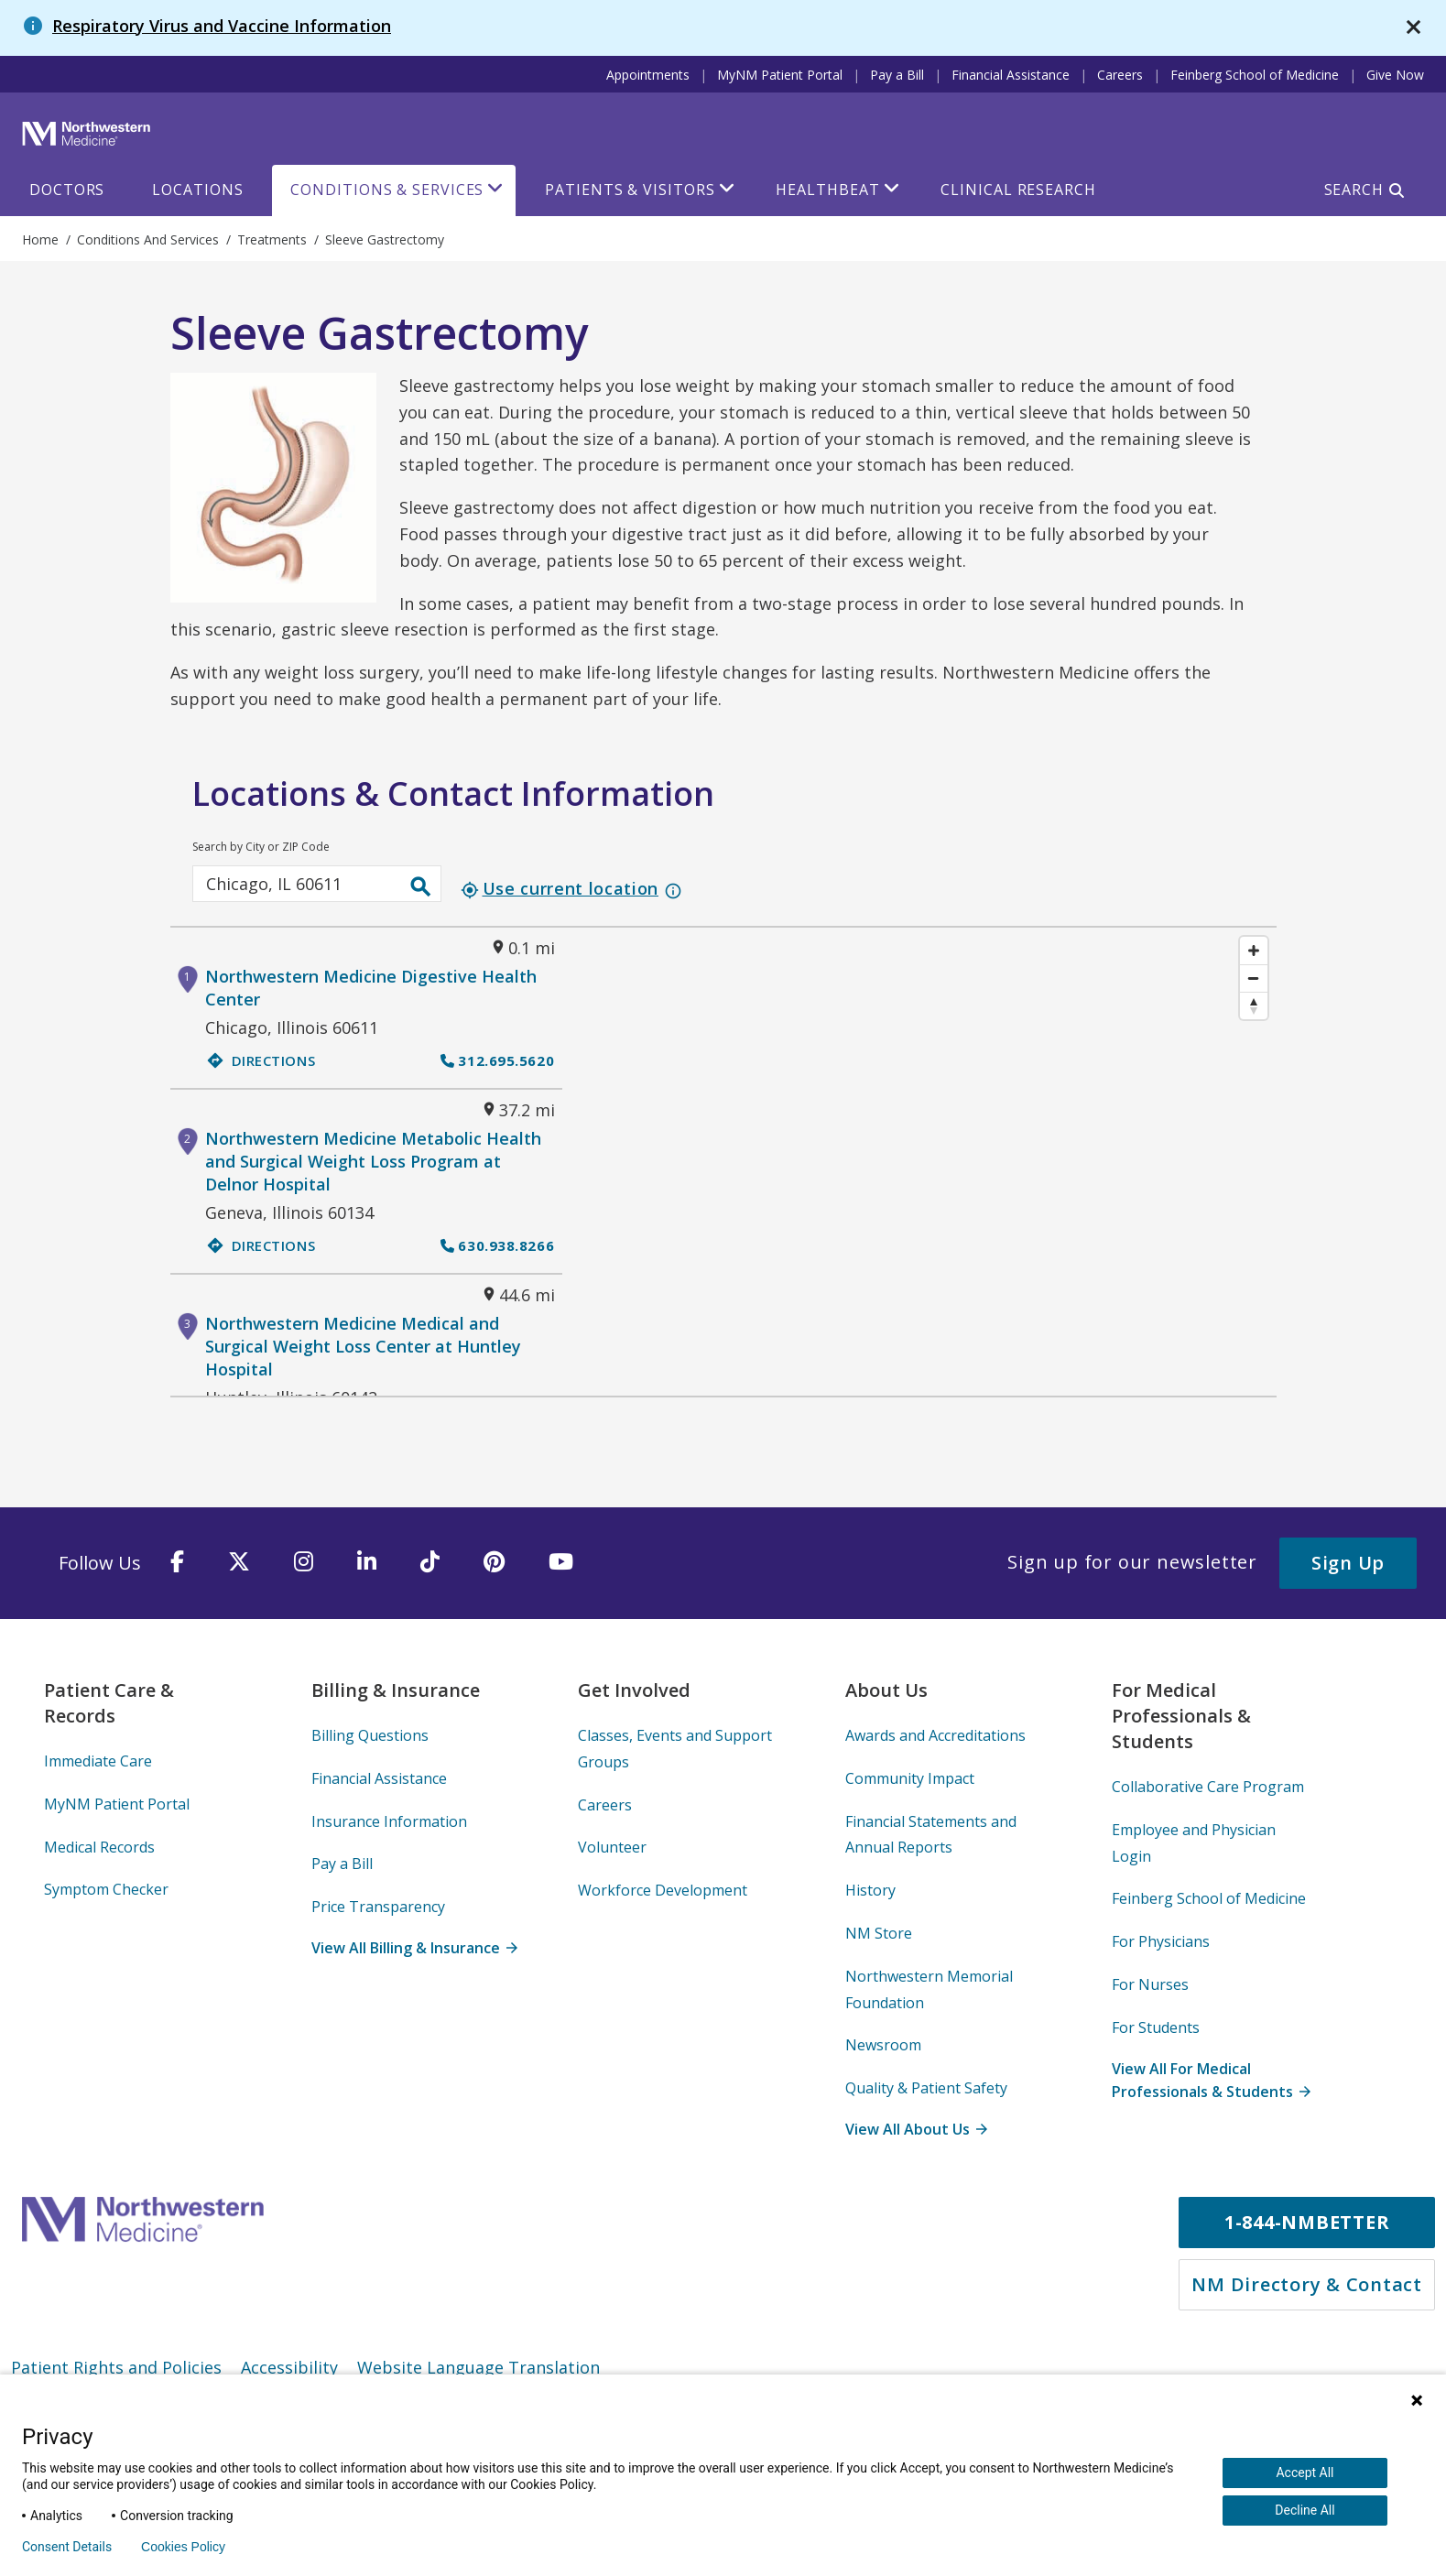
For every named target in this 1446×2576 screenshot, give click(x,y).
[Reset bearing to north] (1253, 1005)
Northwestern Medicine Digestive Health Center (371, 987)
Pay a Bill (897, 74)
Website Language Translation (478, 2367)
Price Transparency (378, 1907)
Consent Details (67, 2546)
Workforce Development (662, 1890)
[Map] (919, 1162)
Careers (1120, 74)
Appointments (648, 74)
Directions (261, 1060)
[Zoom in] (1253, 950)
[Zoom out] (1253, 978)
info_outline (672, 890)
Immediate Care (98, 1761)
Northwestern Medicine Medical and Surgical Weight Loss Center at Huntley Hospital (363, 1346)
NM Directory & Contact (1306, 2284)
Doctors (66, 189)
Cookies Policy (183, 2546)
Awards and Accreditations (935, 1735)
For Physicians (1161, 1941)
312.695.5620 (497, 1060)
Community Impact (909, 1778)
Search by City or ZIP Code (261, 846)
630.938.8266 (497, 1245)
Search (1354, 189)
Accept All (1304, 2472)
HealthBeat (827, 189)
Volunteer (612, 1847)
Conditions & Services (387, 189)
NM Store (878, 1933)
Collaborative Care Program (1208, 1787)
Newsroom (883, 2045)
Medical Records (99, 1847)
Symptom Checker (106, 1889)
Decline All (1304, 2510)
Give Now (1395, 74)
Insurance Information (389, 1821)
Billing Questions (370, 1735)
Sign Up (1348, 1562)
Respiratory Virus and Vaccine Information (221, 26)
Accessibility (289, 2367)
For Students (1156, 2027)
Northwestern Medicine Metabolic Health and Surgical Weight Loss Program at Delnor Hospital (373, 1161)
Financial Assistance (1010, 74)
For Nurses (1150, 1984)
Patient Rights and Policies (116, 2367)
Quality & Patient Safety (926, 2088)
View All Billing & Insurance (413, 1948)
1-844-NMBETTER (1307, 2222)
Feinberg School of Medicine (1254, 74)
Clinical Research (1017, 189)
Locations (197, 189)
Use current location (560, 888)
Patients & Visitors (629, 189)
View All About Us (915, 2129)
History (870, 1890)
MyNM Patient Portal (780, 74)
